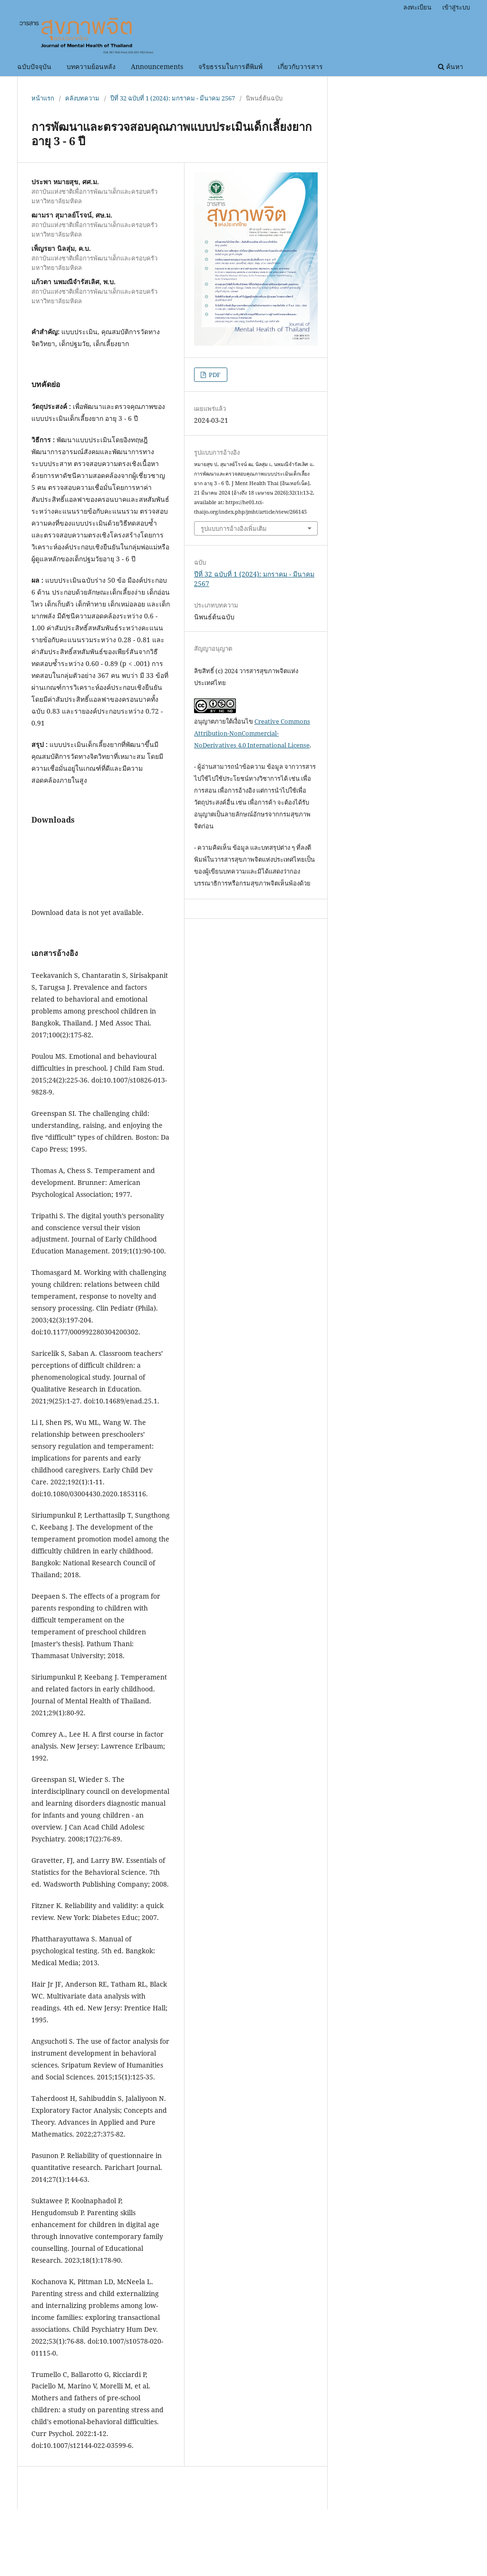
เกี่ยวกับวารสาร (300, 66)
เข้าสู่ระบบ (456, 7)
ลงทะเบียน (417, 7)
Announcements (157, 66)
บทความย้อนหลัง (91, 66)
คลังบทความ (82, 98)
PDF (214, 374)
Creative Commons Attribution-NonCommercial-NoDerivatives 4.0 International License (252, 733)
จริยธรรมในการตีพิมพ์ (230, 66)
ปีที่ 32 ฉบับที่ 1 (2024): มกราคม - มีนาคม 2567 (172, 98)
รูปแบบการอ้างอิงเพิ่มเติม (234, 528)
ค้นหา (450, 66)
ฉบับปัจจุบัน (34, 66)
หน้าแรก (42, 98)
